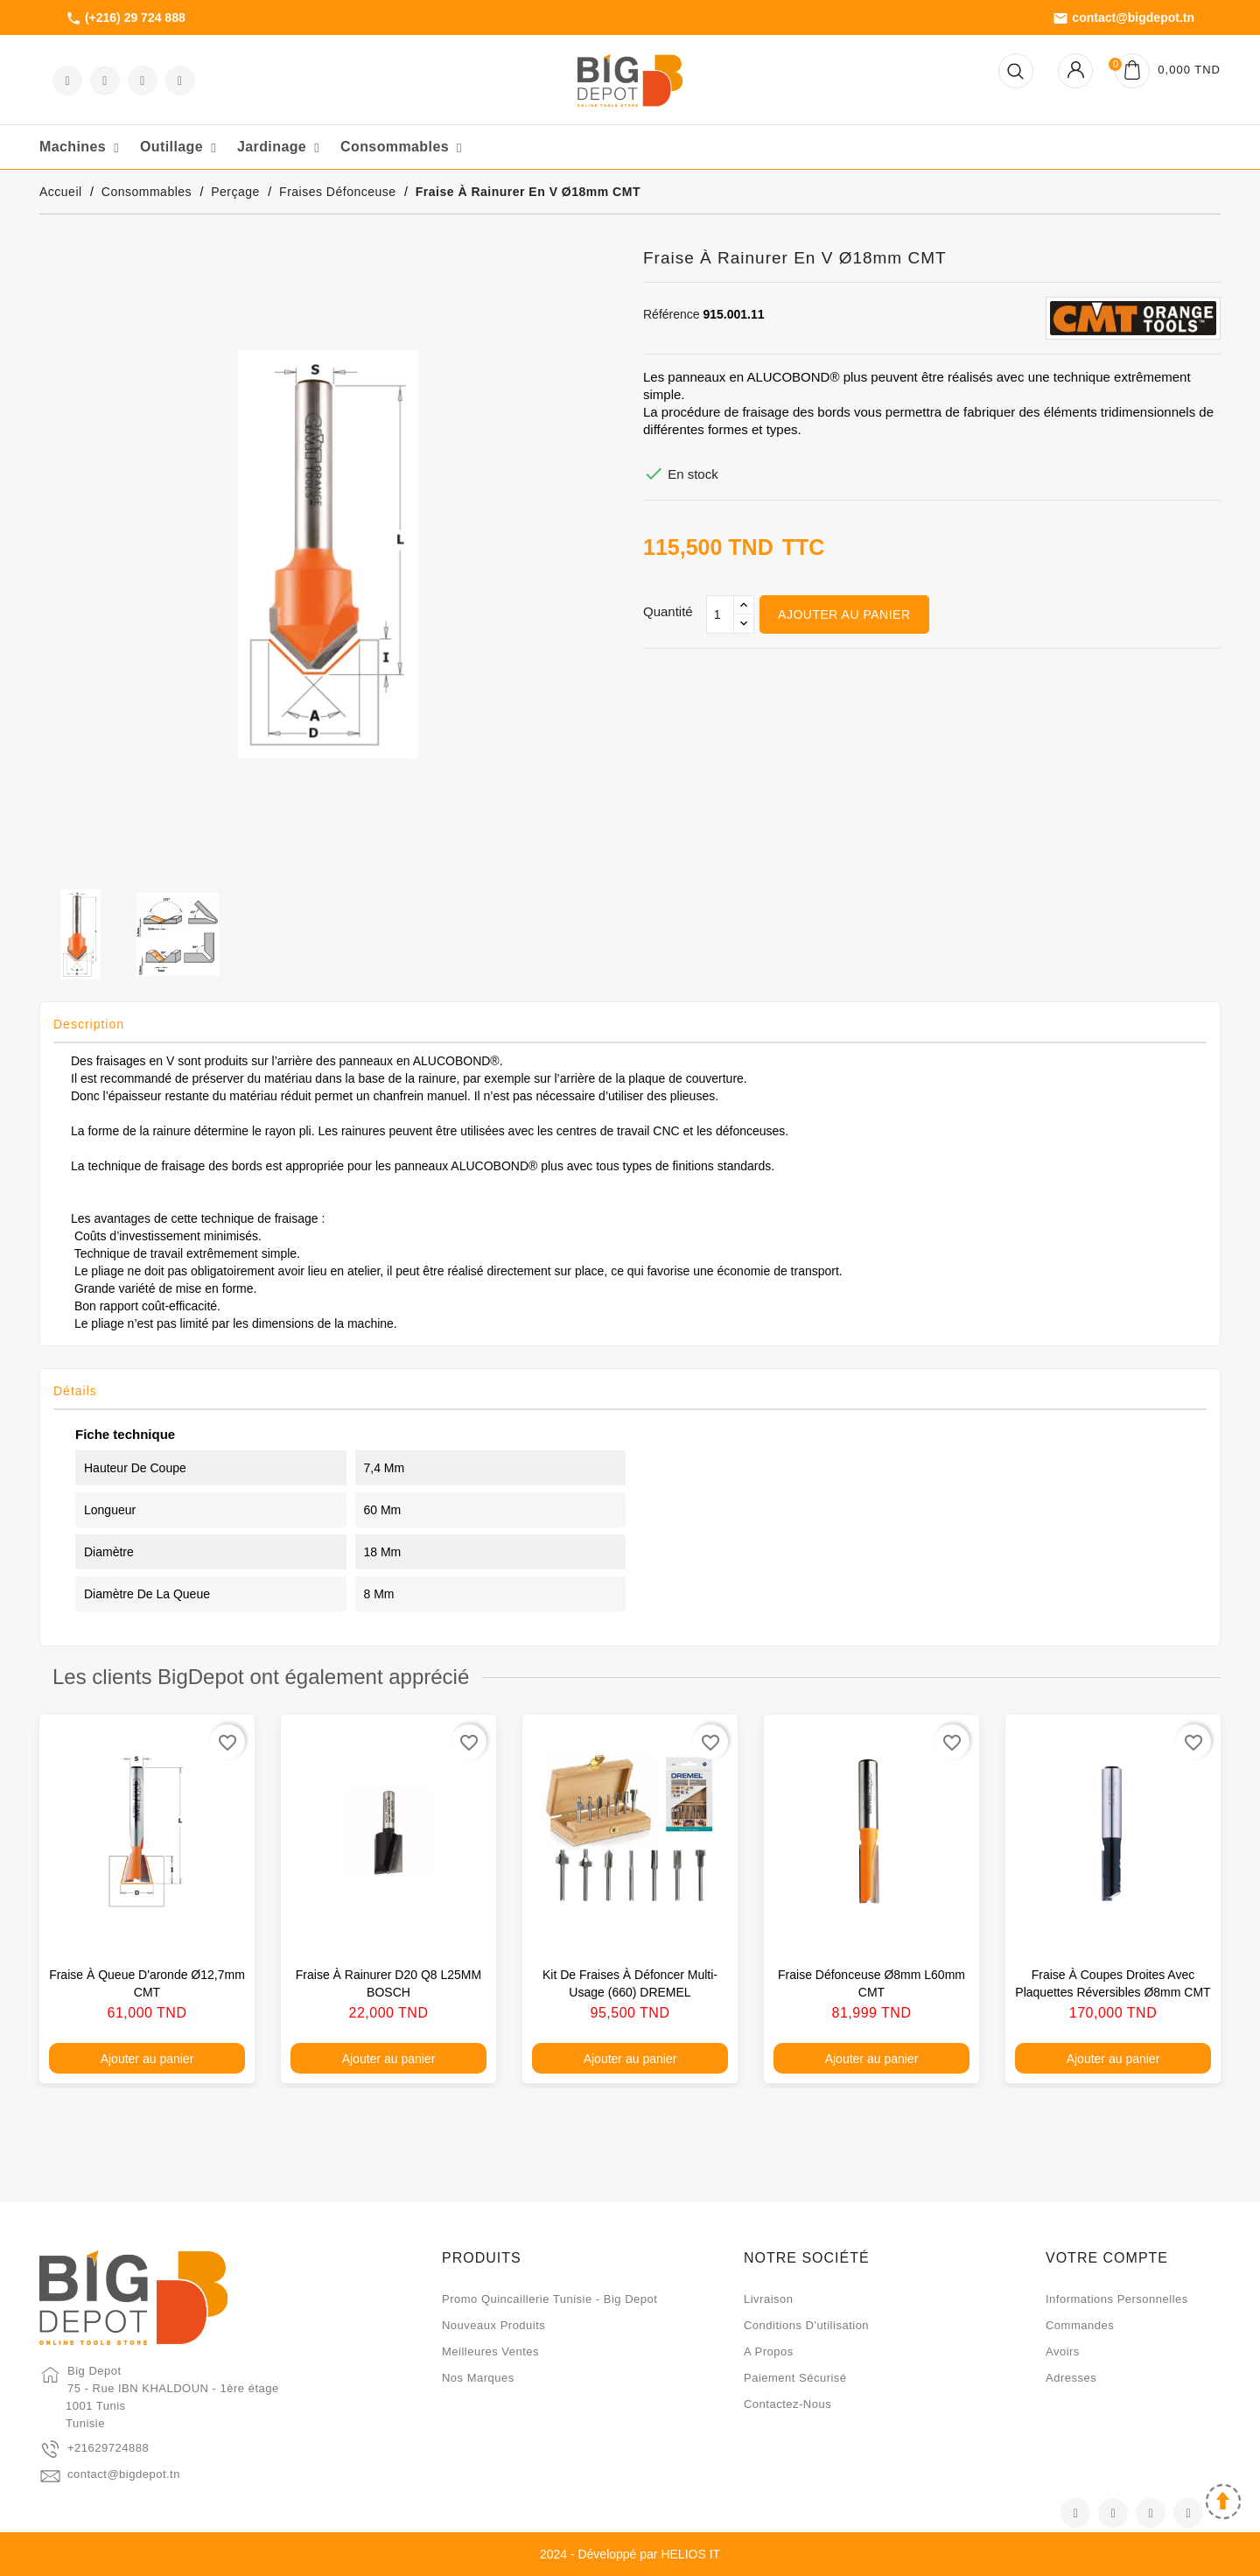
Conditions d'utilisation (806, 2325)
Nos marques (478, 2377)
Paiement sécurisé (795, 2377)
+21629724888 (108, 2447)
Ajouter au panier (844, 614)
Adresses (1071, 2377)
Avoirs (1063, 2351)
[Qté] (720, 614)
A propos (769, 2351)
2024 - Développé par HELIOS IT (630, 2554)
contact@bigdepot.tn (1123, 18)
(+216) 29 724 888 (126, 18)
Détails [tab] (75, 1391)
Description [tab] (88, 1024)
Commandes (1080, 2325)
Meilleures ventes (490, 2351)
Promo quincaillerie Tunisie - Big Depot (549, 2299)
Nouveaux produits (493, 2325)
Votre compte (1107, 2257)
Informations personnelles (1117, 2299)
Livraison (769, 2299)
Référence (671, 314)
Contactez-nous (787, 2404)
